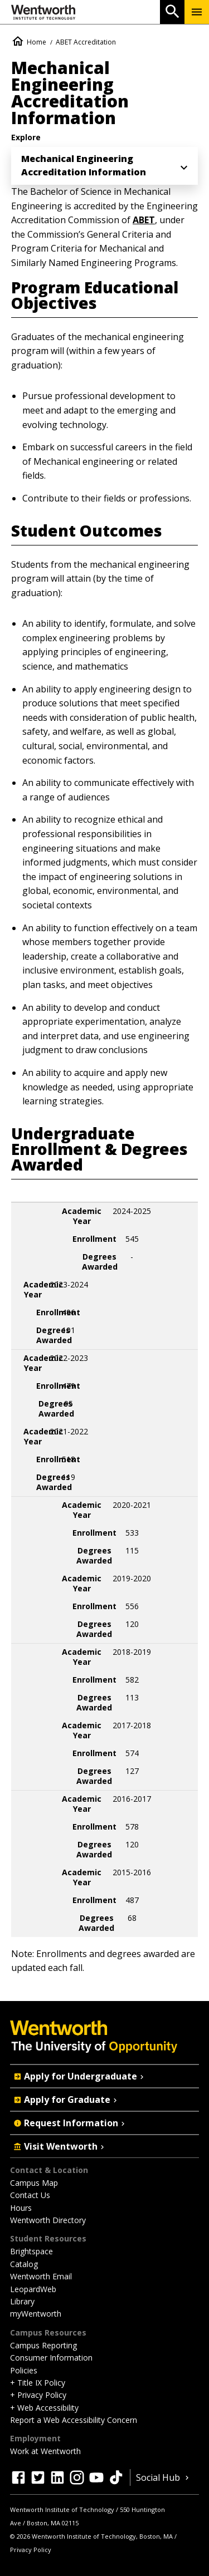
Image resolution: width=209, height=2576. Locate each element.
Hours (21, 2208)
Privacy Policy (30, 2549)
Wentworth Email (41, 2276)
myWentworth (35, 2313)
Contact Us (30, 2195)
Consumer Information (51, 2357)
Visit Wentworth (59, 2146)
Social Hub (163, 2477)
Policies (23, 2370)
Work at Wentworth (45, 2451)
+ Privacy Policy (38, 2395)
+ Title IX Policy (37, 2382)
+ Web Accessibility (44, 2407)
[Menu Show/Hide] (196, 12)
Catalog (24, 2264)
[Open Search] (172, 12)
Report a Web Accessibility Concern (73, 2420)
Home (36, 42)
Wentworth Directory (48, 2220)
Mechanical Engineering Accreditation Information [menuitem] (83, 165)
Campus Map (34, 2182)
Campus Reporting (43, 2345)
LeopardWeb (33, 2289)
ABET (144, 220)
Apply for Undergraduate (79, 2076)
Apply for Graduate (66, 2099)
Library (22, 2301)
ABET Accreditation (86, 42)
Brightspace (31, 2251)
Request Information (70, 2123)
